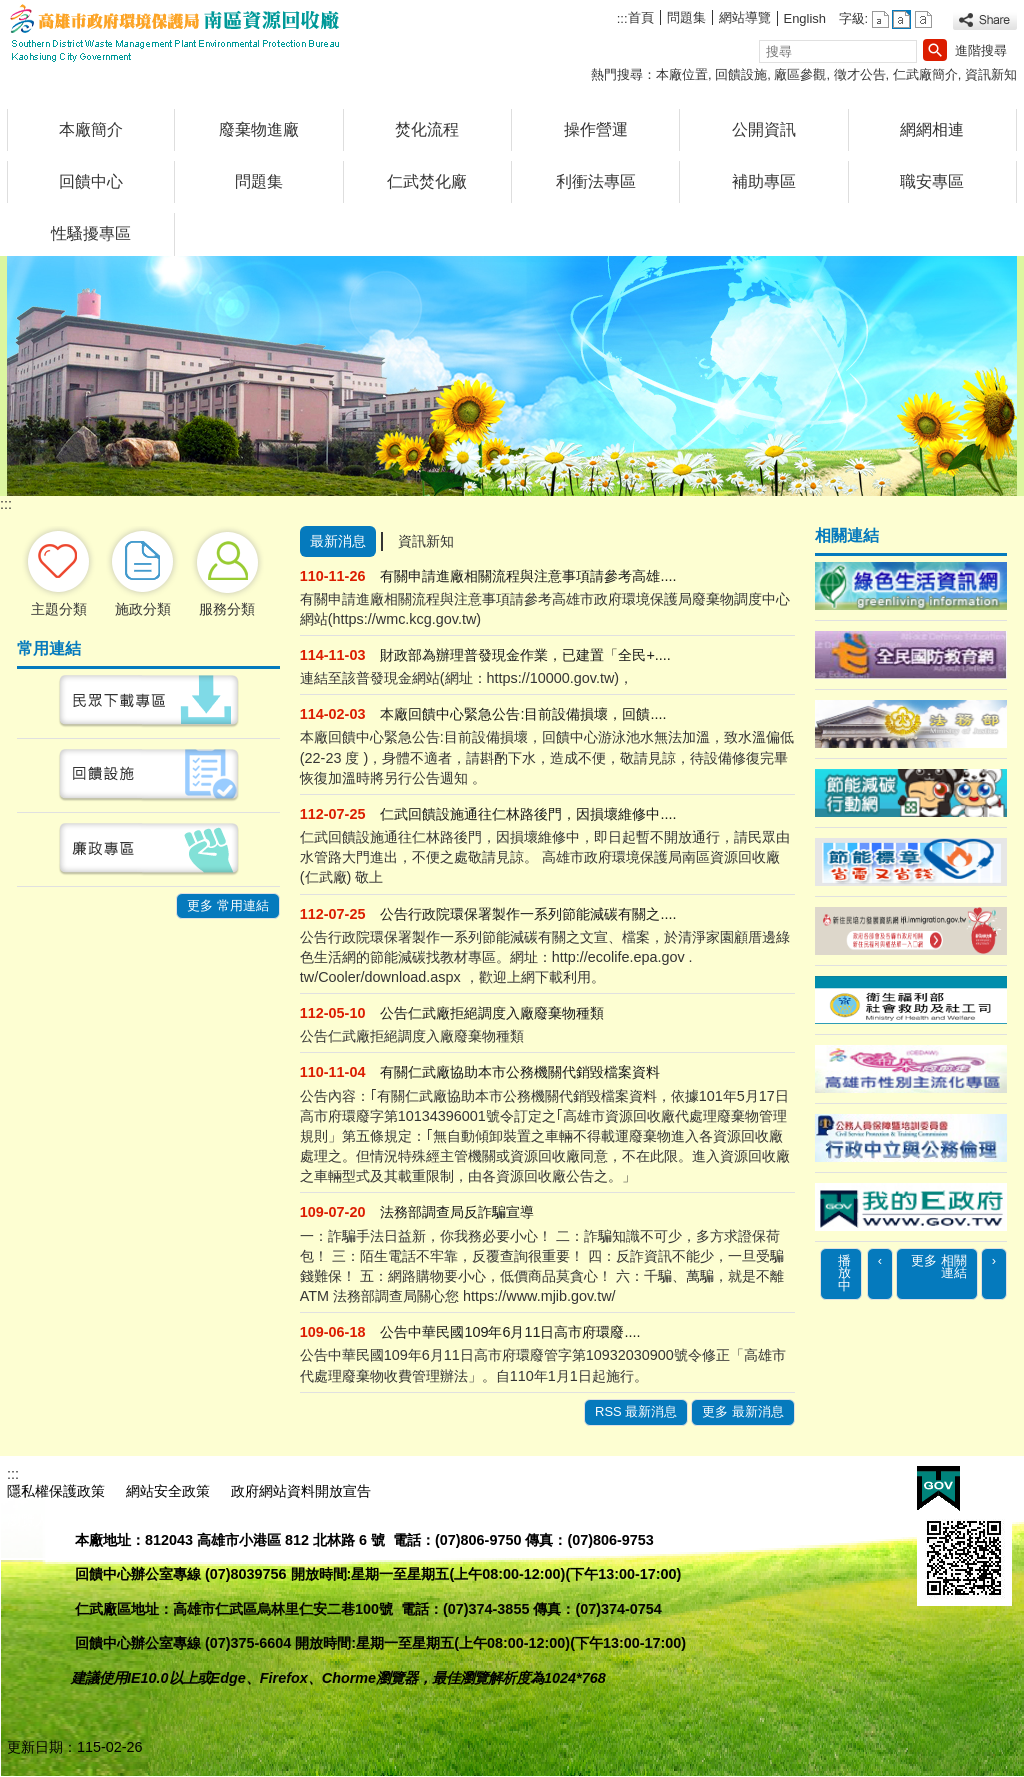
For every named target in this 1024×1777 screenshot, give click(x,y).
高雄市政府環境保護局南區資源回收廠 (176, 33)
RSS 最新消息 (636, 1411)
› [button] (994, 1260)
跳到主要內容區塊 (10, 10)
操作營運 (596, 129)
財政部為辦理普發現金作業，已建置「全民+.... (525, 655)
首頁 (641, 17)
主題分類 (59, 609)
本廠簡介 (91, 129)
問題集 (686, 17)
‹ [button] (880, 1260)
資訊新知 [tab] (426, 541)
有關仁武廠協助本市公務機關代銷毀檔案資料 (520, 1072)
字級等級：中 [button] (901, 19)
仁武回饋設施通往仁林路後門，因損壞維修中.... (528, 814)
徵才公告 (860, 74)
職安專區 (932, 181)
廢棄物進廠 (259, 129)
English (805, 18)
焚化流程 (427, 129)
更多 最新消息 (743, 1411)
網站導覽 (745, 17)
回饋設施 (741, 74)
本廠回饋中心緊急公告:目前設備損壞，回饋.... (523, 714)
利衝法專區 (596, 181)
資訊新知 (991, 74)
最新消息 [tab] (338, 541)
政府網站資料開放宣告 (301, 1491)
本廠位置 (682, 74)
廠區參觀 (800, 74)
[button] (935, 50)
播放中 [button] (844, 1273)
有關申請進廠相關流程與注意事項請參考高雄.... (528, 576)
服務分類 (227, 609)
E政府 (938, 1488)
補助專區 (764, 181)
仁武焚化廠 (427, 181)
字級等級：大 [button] (923, 19)
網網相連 (932, 129)
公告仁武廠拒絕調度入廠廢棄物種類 (492, 1013)
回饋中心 (91, 181)
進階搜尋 (981, 50)
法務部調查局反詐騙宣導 (457, 1212)
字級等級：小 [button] (880, 19)
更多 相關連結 (939, 1267)
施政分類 (143, 609)
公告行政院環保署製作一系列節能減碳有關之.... (528, 914)
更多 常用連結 (228, 905)
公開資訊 (764, 129)
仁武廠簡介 (925, 74)
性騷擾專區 (91, 233)
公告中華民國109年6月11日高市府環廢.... (510, 1332)
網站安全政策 (168, 1491)
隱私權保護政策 (56, 1491)
